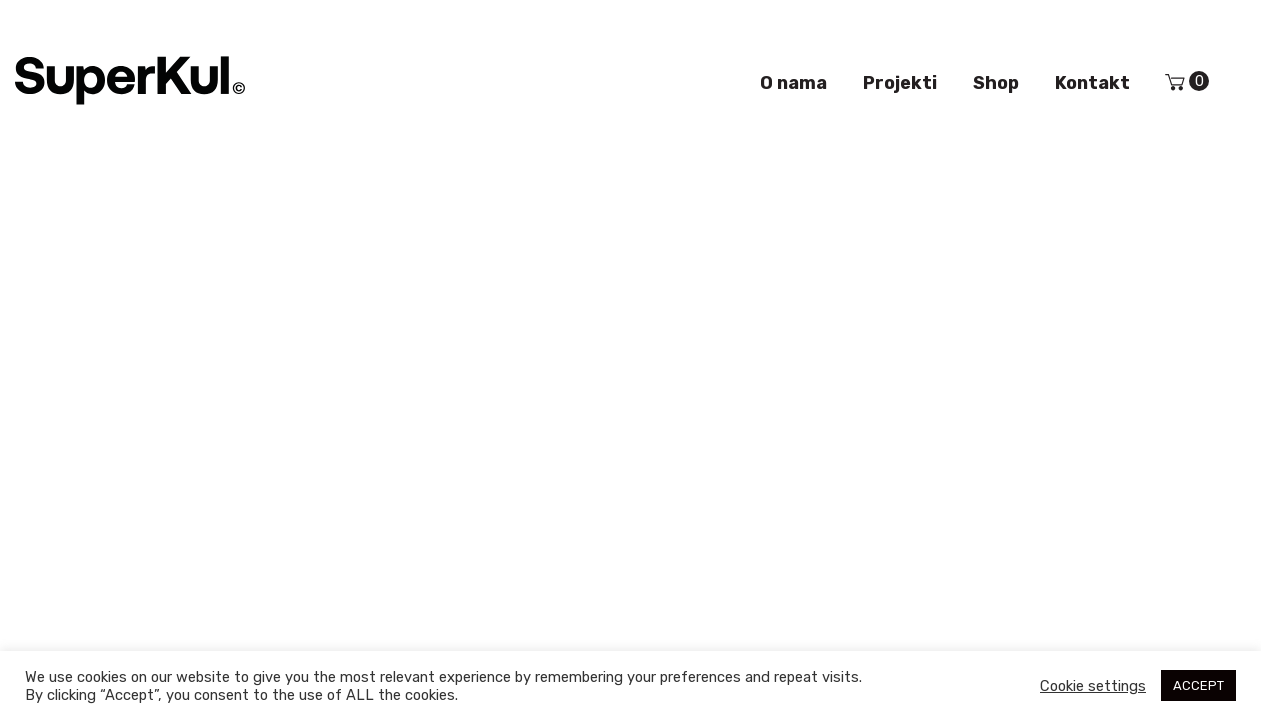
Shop (996, 83)
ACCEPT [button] (1198, 685)
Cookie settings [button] (1093, 686)
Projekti (900, 83)
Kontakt (1092, 83)
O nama (793, 83)
